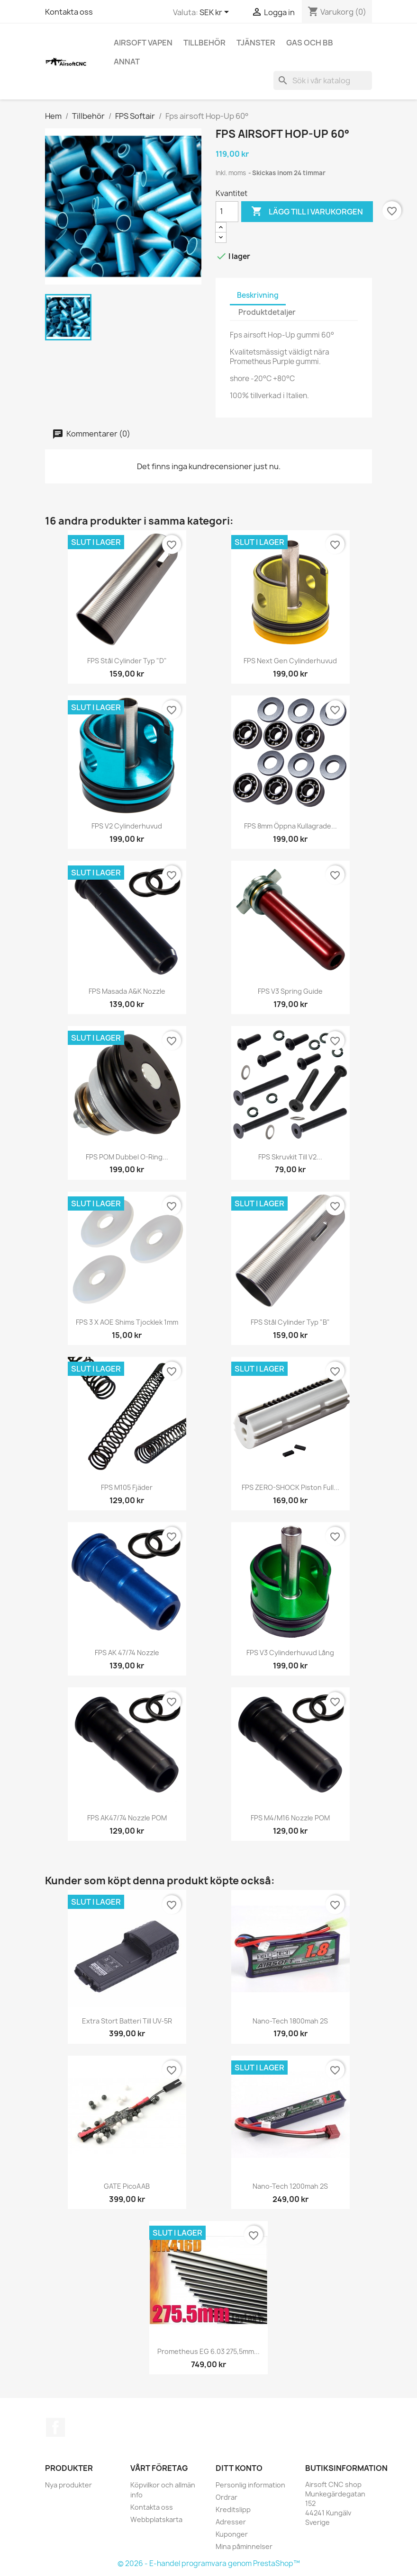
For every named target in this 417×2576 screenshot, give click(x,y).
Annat (127, 61)
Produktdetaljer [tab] (267, 312)
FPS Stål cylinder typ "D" (127, 660)
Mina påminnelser (244, 2546)
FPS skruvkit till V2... (290, 1156)
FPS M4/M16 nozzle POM (290, 1817)
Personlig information (250, 2484)
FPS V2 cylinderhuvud (126, 825)
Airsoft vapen (143, 42)
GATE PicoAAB (127, 2186)
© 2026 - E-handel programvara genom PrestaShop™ (209, 2563)
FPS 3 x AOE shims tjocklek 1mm (127, 1322)
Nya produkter (68, 2484)
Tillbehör (204, 42)
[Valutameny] (215, 12)
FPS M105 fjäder (127, 1487)
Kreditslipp (233, 2509)
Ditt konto (239, 2468)
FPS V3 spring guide (290, 991)
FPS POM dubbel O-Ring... (127, 1156)
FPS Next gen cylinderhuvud (290, 660)
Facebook (55, 2427)
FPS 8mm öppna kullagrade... (290, 825)
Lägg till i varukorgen (307, 211)
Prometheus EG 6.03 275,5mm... (208, 2351)
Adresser (231, 2521)
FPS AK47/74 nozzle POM (127, 1817)
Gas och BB (309, 42)
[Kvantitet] (227, 211)
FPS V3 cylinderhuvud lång (290, 1652)
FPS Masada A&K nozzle (127, 991)
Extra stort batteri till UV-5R (127, 2020)
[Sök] (322, 80)
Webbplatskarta (156, 2519)
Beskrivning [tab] (258, 295)
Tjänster (255, 42)
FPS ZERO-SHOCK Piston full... (290, 1487)
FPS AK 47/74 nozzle (127, 1652)
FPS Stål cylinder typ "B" (290, 1322)
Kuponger (232, 2534)
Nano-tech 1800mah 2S (290, 2020)
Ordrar (226, 2497)
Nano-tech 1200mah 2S (290, 2186)
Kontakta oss (69, 12)
